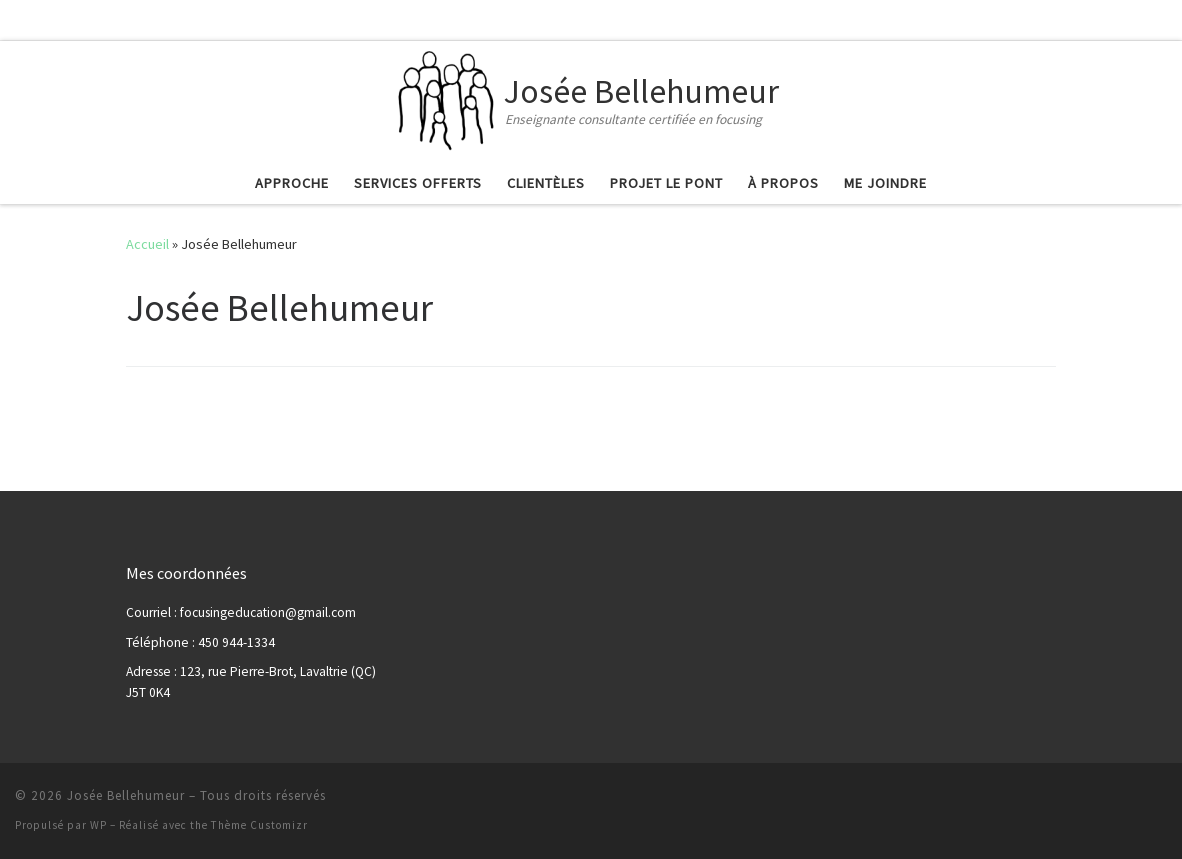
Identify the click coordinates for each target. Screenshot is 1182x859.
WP (98, 825)
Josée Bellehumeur (126, 795)
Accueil (147, 244)
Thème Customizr (259, 825)
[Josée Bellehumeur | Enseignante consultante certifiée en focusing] (447, 98)
